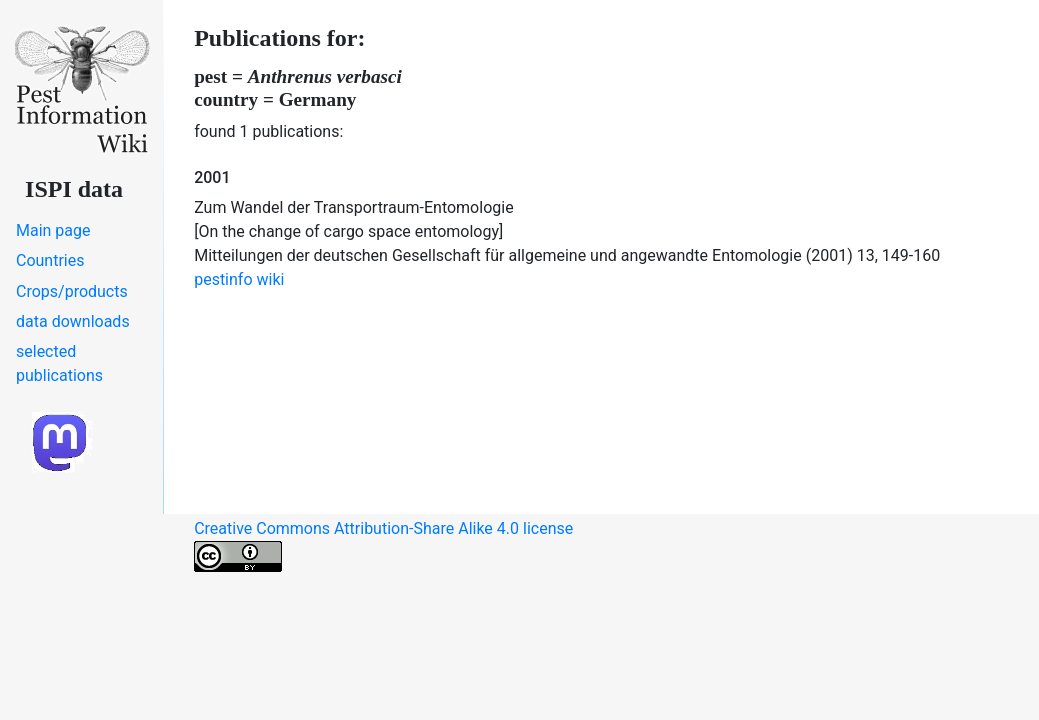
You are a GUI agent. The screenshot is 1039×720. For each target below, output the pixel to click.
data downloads (73, 321)
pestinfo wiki (239, 279)
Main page (53, 230)
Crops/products (72, 291)
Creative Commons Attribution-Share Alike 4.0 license (383, 545)
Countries (50, 260)
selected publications (59, 363)
